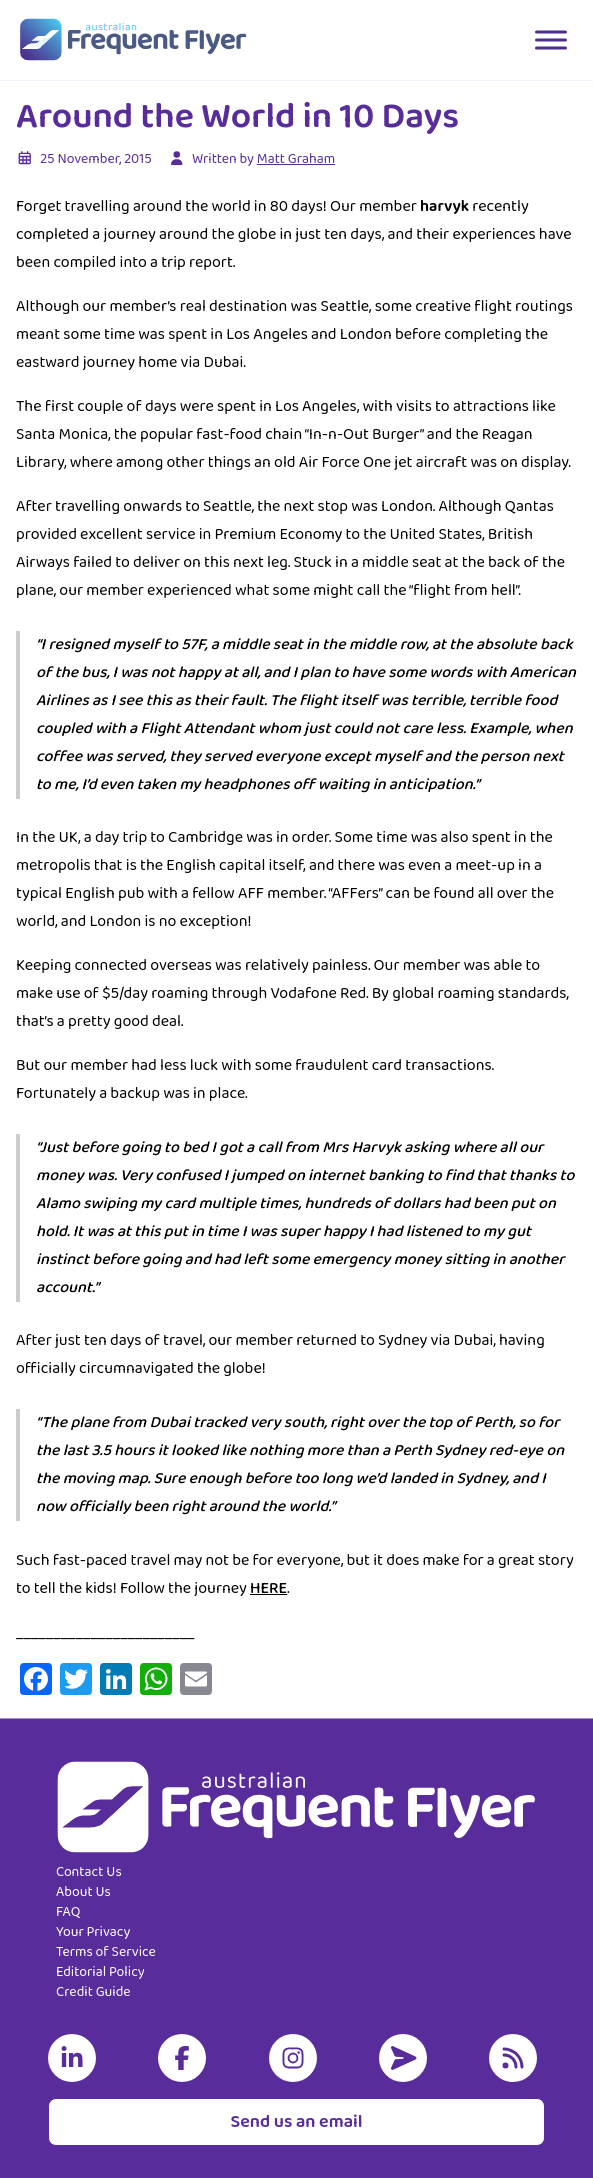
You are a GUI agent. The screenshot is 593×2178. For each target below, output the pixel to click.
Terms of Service (106, 1952)
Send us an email (296, 2122)
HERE (268, 1588)
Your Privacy (93, 1932)
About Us (83, 1892)
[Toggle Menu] (551, 39)
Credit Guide (93, 1992)
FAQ (68, 1912)
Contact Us (89, 1872)
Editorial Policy (100, 1972)
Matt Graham (296, 159)
